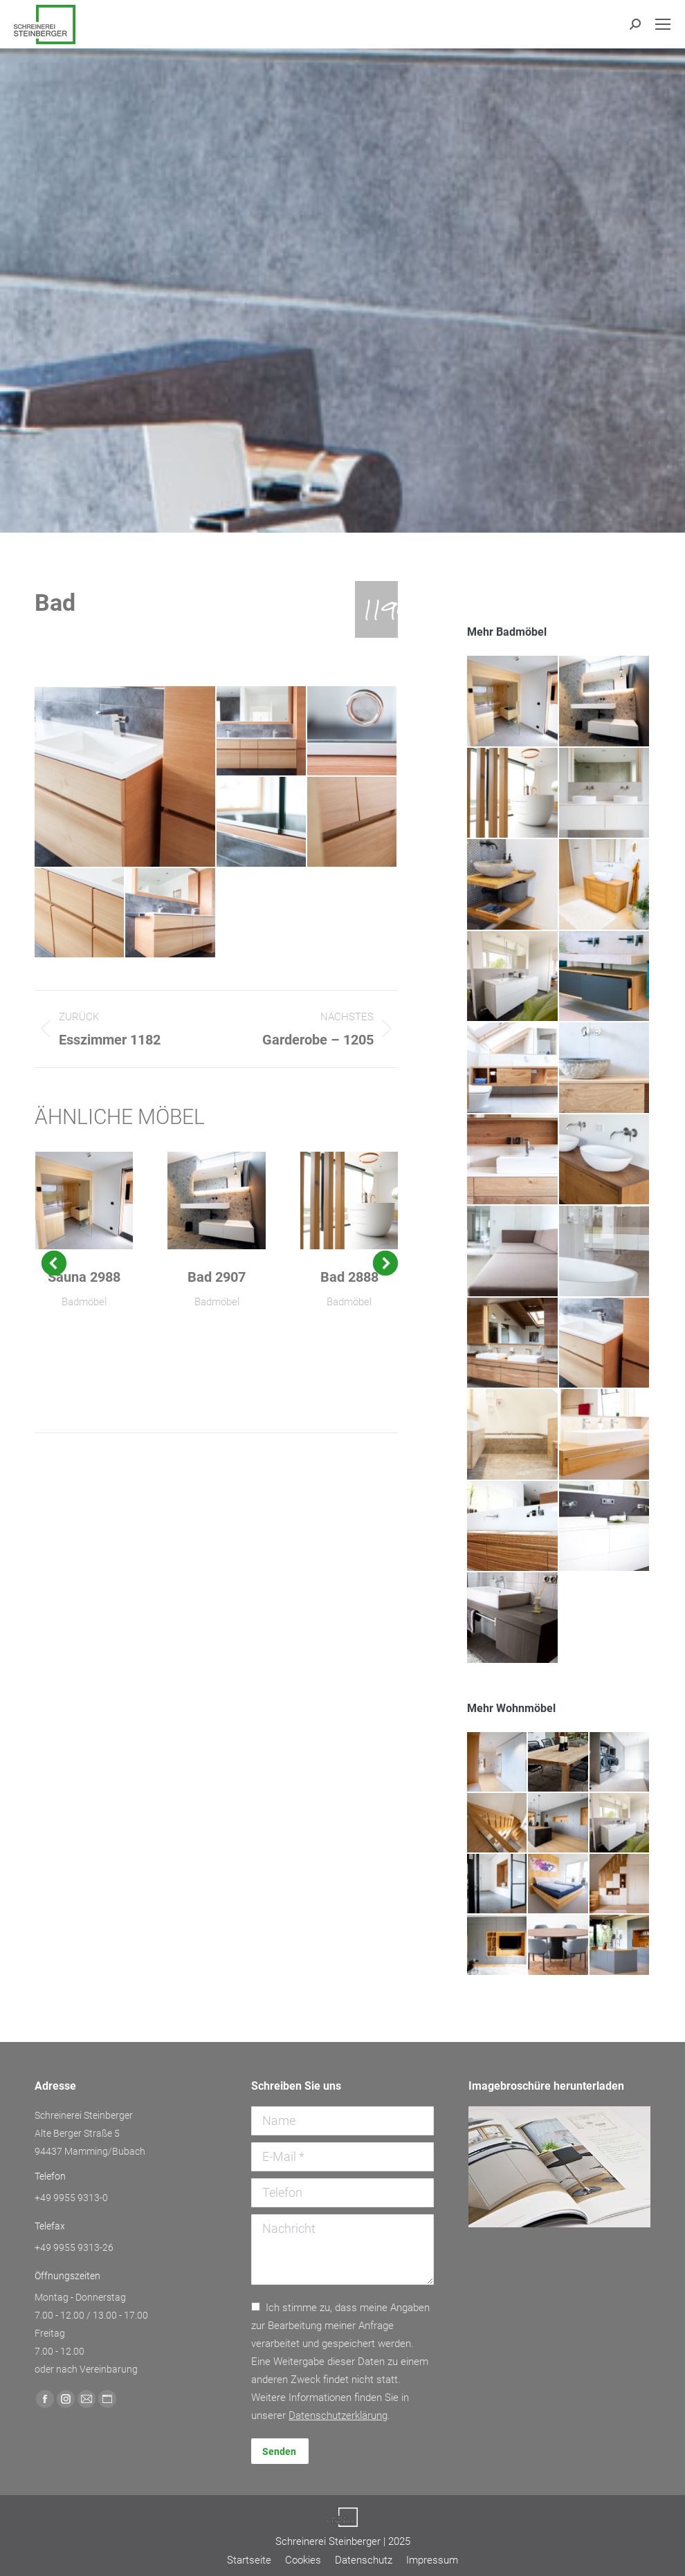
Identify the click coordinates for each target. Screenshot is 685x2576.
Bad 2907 (217, 1277)
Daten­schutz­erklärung (338, 2415)
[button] (54, 1263)
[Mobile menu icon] (663, 24)
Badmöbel (84, 1302)
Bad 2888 (349, 1277)
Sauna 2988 (84, 1277)
